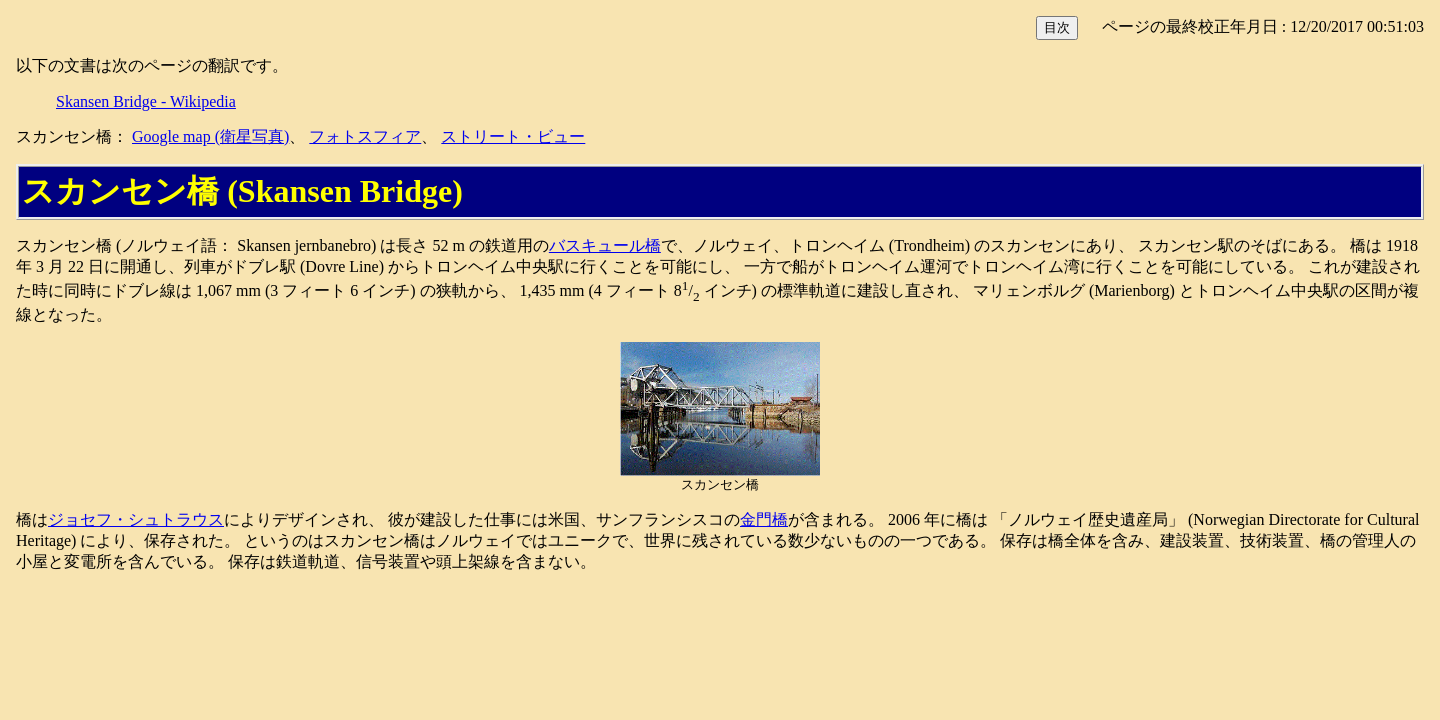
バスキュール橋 (605, 245)
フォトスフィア (365, 136)
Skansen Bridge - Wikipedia (146, 101)
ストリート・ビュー (513, 136)
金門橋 (764, 519)
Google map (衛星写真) (210, 136)
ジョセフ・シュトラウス (136, 519)
